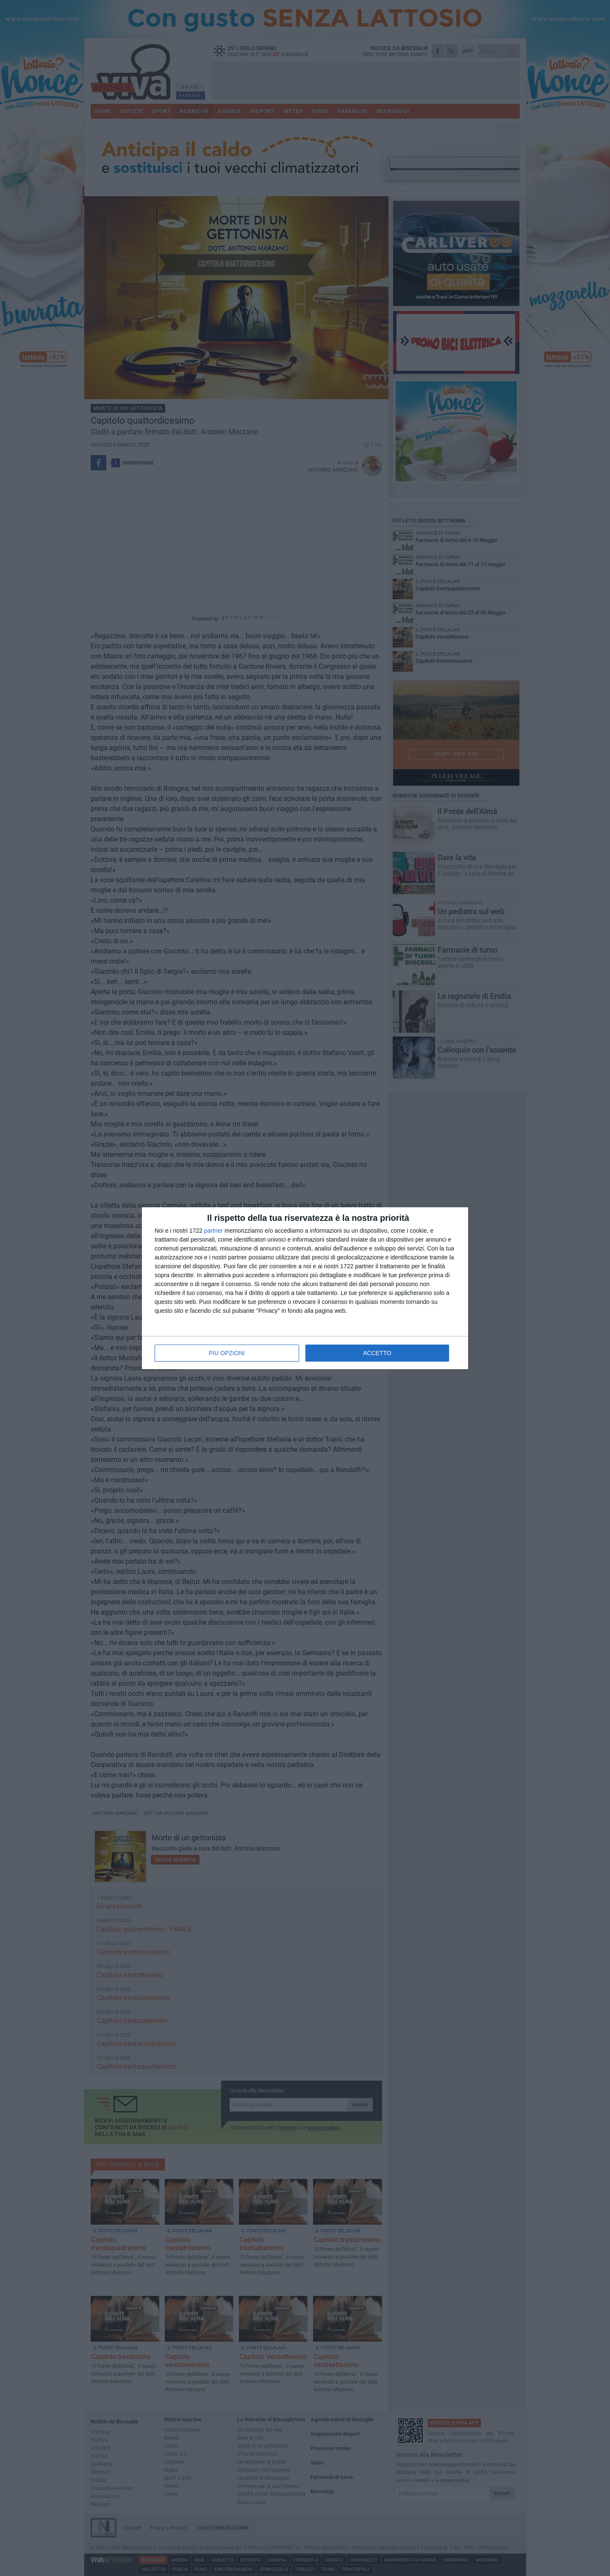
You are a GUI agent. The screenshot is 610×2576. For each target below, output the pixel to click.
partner (213, 1231)
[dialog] (305, 1288)
